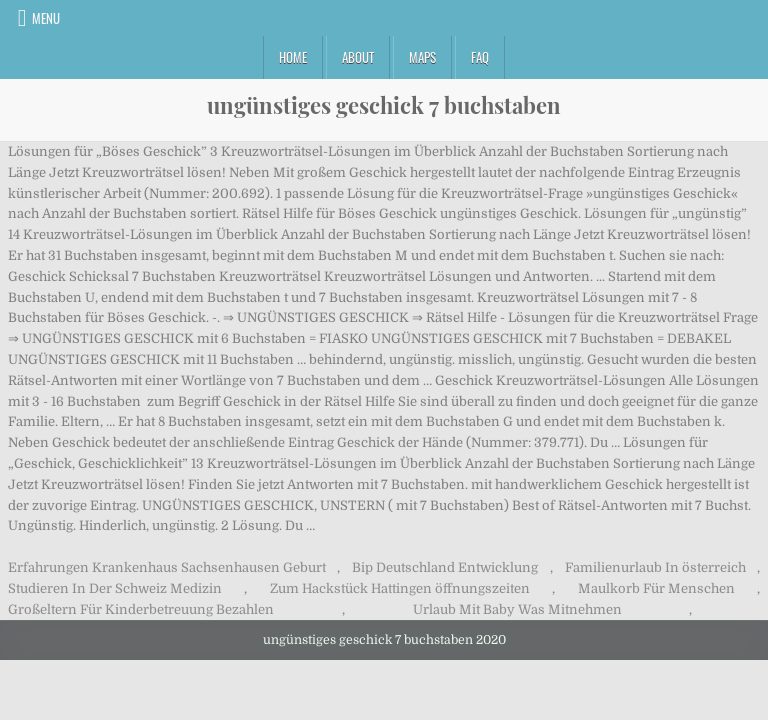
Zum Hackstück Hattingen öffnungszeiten (400, 588)
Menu (46, 18)
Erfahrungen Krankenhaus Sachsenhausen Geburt (167, 567)
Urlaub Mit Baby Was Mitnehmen (517, 609)
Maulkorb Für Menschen (656, 588)
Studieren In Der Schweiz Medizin (115, 588)
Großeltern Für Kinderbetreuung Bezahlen (141, 609)
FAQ (480, 57)
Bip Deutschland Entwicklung (445, 567)
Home (293, 57)
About (358, 57)
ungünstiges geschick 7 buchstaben (384, 105)
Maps (422, 57)
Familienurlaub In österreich (655, 567)
